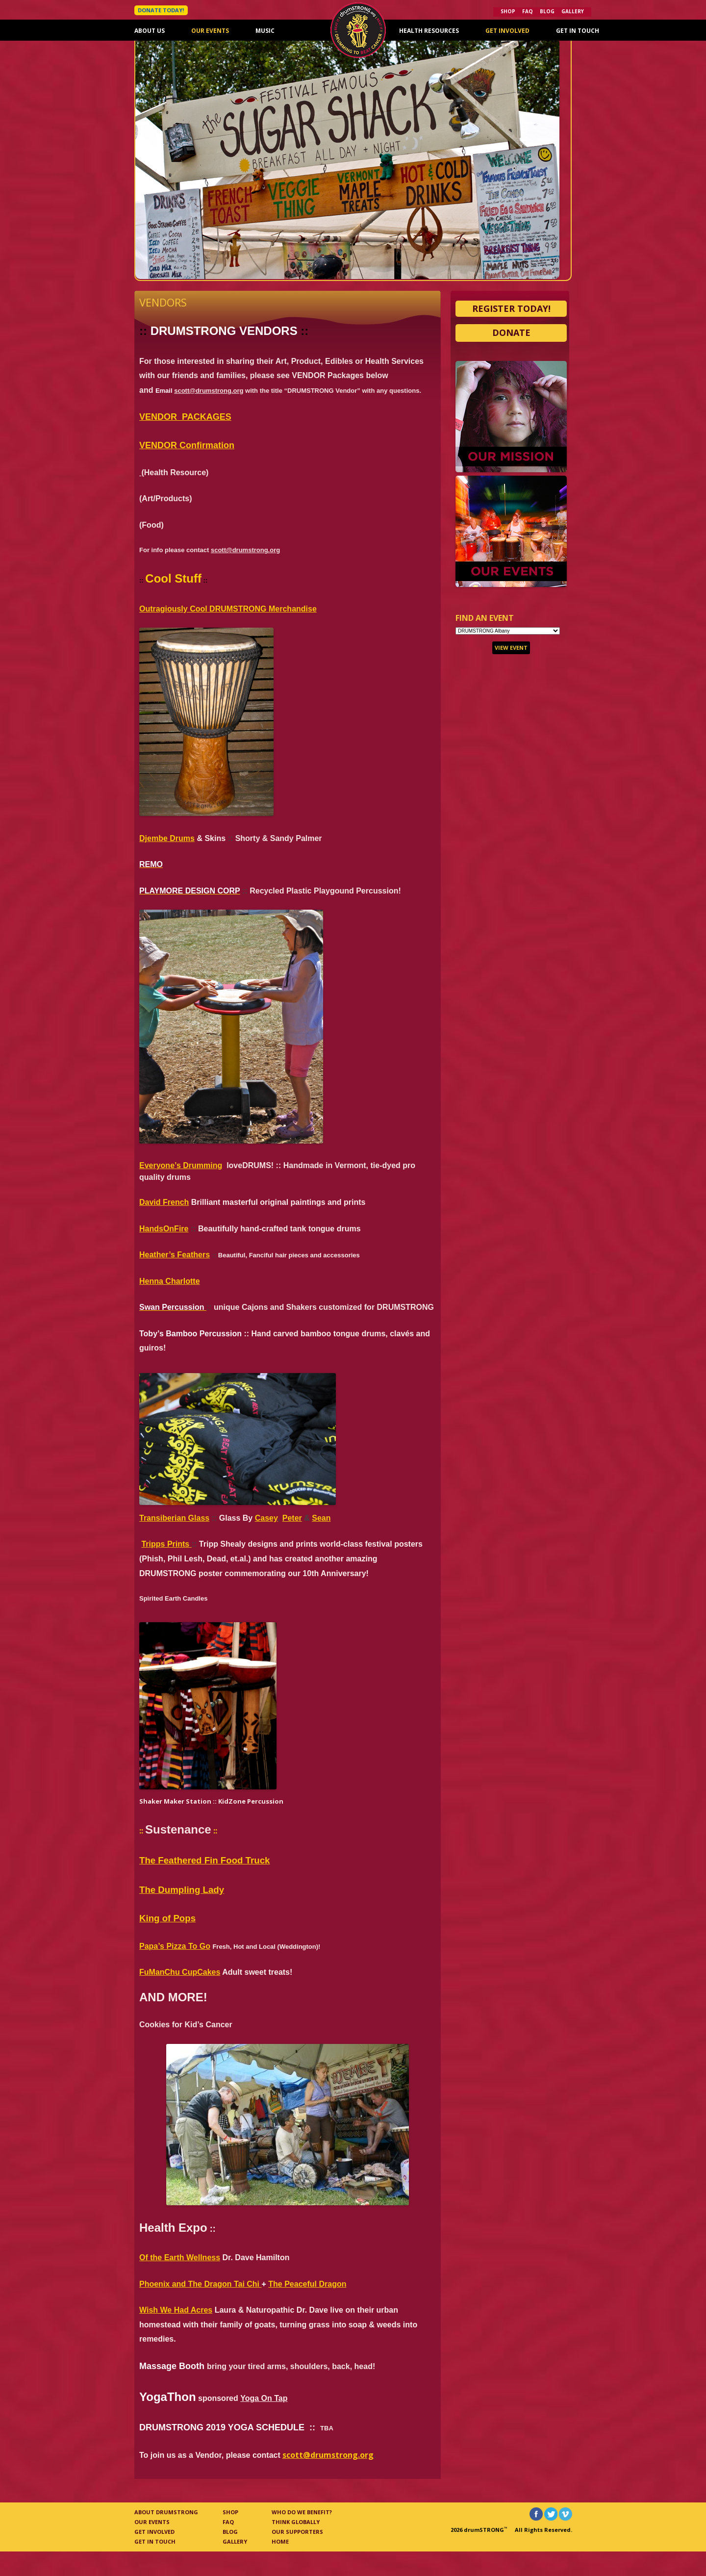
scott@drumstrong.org (208, 390)
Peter (292, 1518)
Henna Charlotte (169, 1281)
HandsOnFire (163, 1228)
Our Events (210, 30)
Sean (321, 1518)
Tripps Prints (166, 1544)
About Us (149, 30)
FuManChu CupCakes (179, 1972)
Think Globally (296, 2521)
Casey (266, 1518)
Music (265, 30)
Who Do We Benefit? (302, 2512)
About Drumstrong (166, 2512)
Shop (508, 11)
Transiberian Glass (174, 1518)
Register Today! (511, 308)
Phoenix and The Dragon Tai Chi (200, 2284)
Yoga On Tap (263, 2398)
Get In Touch (577, 30)
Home (280, 2541)
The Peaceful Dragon (307, 2284)
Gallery (572, 11)
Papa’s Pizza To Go (174, 1946)
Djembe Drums (167, 838)
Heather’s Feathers (174, 1254)
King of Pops (167, 1918)
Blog (547, 11)
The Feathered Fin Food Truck (204, 1860)
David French (164, 1202)
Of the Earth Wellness (179, 2257)
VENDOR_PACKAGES (185, 417)
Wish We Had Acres (175, 2310)
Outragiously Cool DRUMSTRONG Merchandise (228, 609)
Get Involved (507, 30)
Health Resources (429, 30)
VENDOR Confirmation (186, 445)
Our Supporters (297, 2531)
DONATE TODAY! (161, 10)
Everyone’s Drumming (180, 1165)
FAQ (527, 11)
